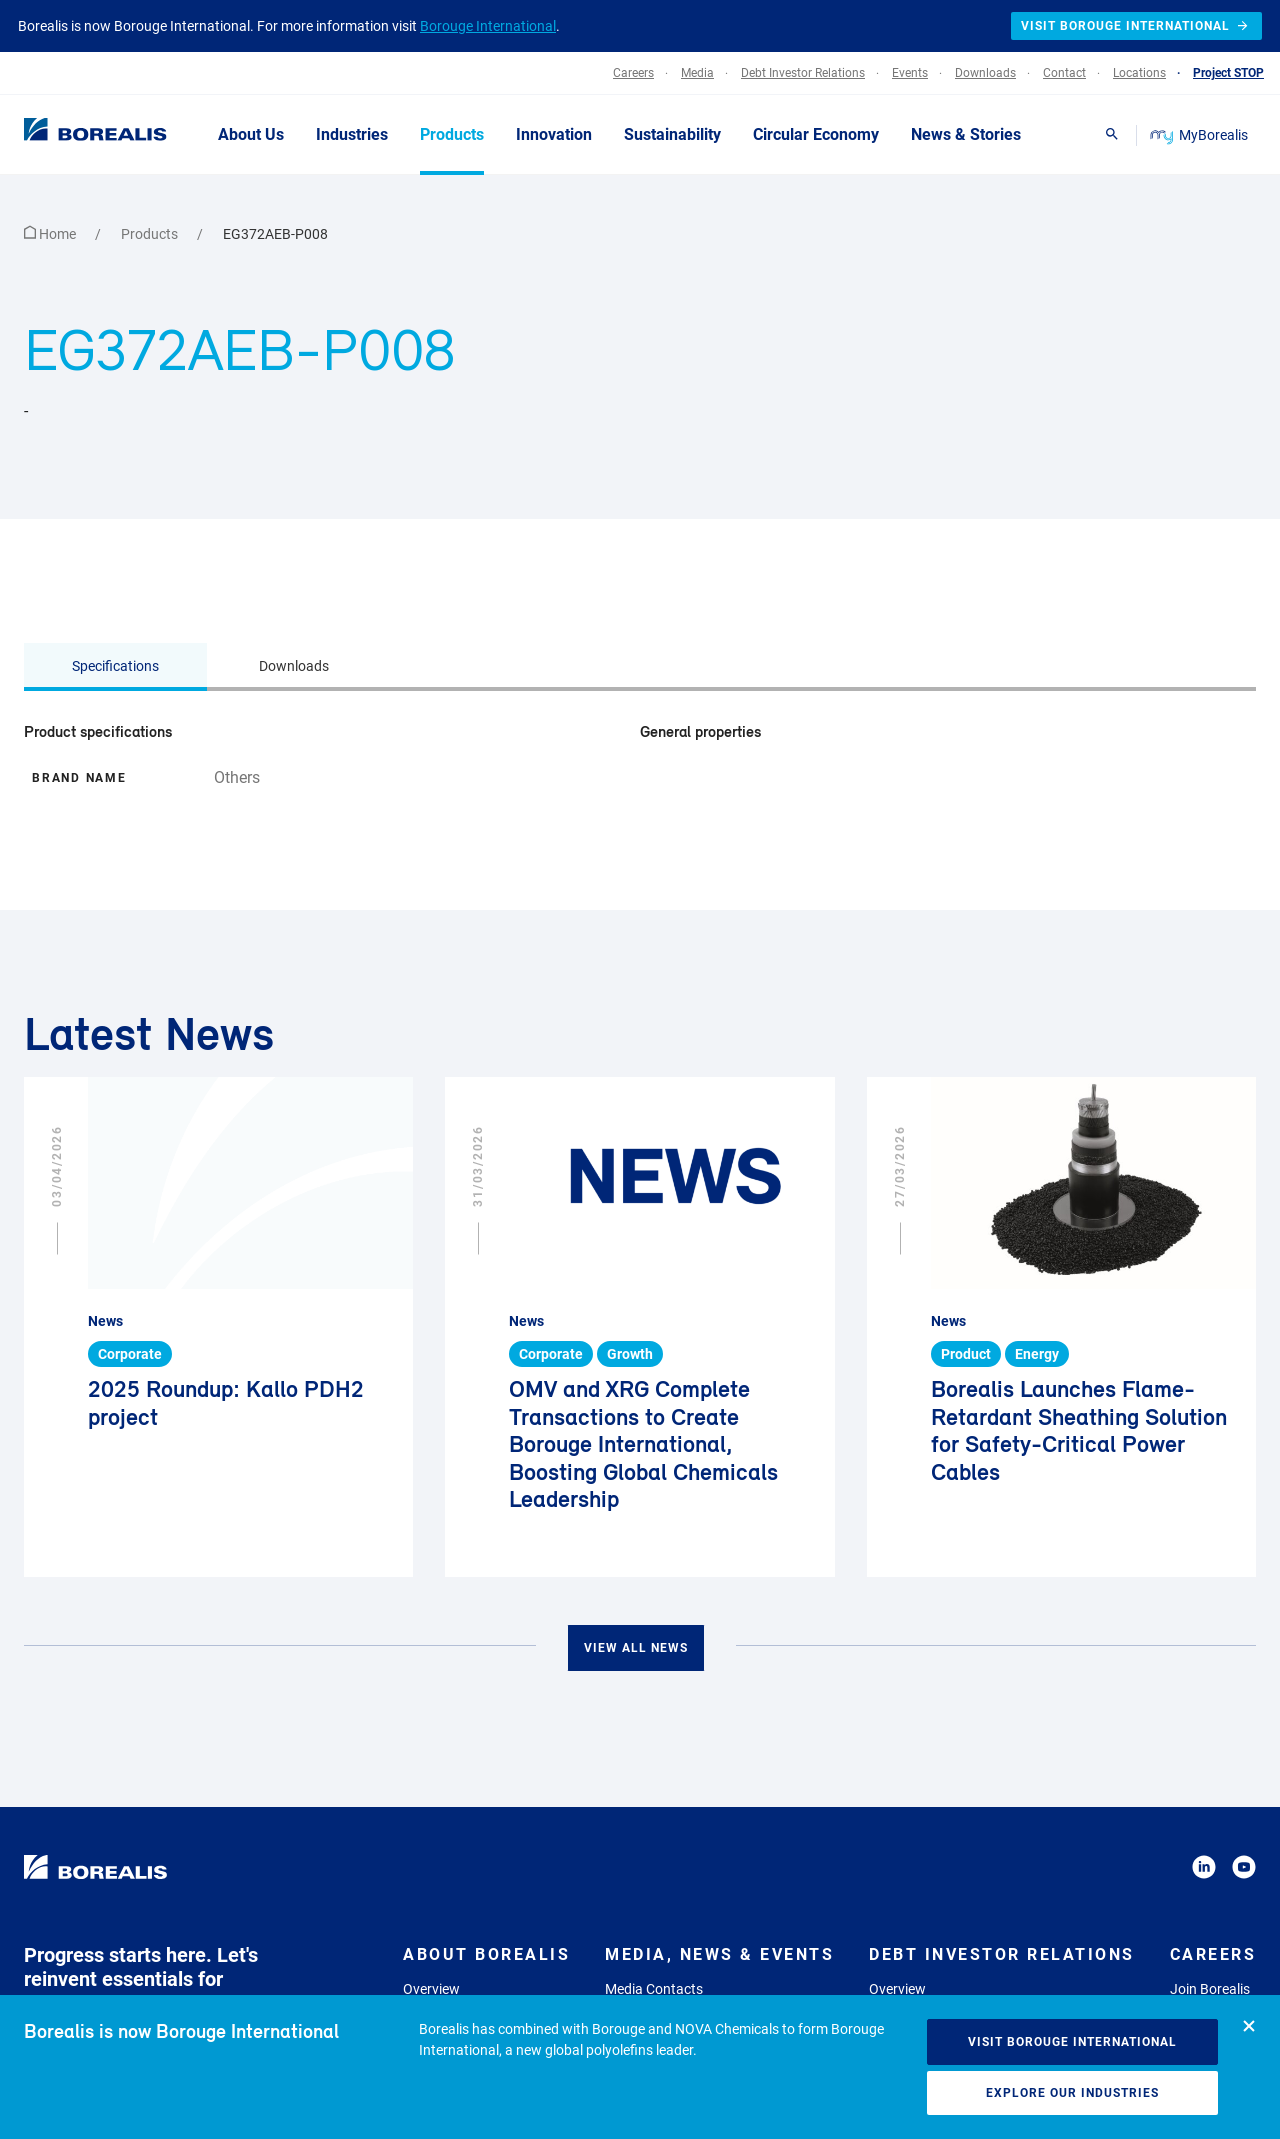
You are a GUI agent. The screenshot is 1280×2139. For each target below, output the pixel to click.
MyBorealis (1200, 135)
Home (51, 234)
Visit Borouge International (1072, 2042)
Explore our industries (1072, 2093)
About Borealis (486, 1954)
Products (151, 234)
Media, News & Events (719, 1954)
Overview (431, 1989)
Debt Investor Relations (1002, 1954)
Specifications (115, 666)
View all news (636, 1648)
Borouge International (488, 26)
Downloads (294, 666)
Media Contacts (654, 1989)
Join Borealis (1210, 1989)
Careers (1213, 1954)
